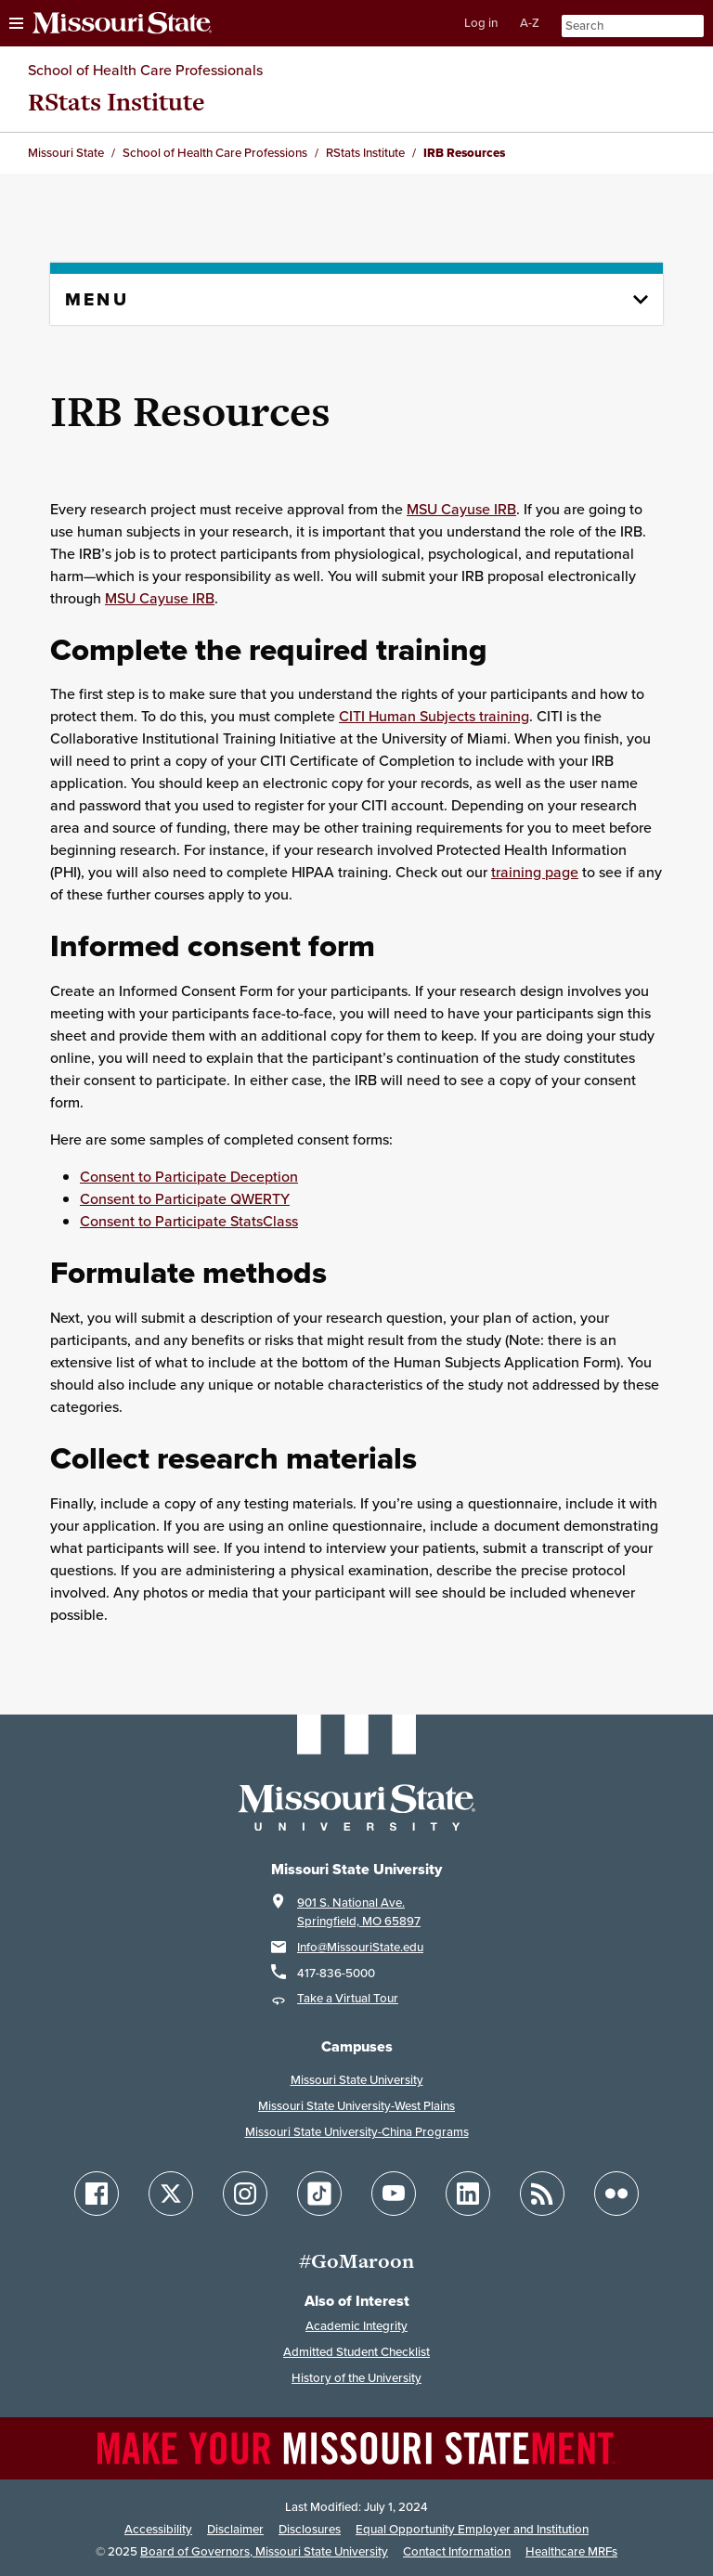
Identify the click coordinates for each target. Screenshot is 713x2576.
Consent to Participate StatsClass (189, 1220)
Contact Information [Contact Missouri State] (457, 2551)
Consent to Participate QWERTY (185, 1198)
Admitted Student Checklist (356, 2352)
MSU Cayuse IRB (461, 508)
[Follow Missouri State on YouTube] (393, 2193)
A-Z (529, 23)
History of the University (356, 2378)
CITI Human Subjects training (434, 715)
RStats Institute (116, 101)
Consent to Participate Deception (189, 1176)
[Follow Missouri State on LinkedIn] (468, 2193)
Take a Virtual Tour (347, 1998)
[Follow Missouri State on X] (171, 2193)
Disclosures (310, 2529)
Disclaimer (235, 2529)
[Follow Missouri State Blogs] (542, 2193)
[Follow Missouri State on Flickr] (616, 2193)
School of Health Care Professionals (145, 69)
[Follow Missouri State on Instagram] (245, 2193)
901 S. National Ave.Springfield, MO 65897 (359, 1912)
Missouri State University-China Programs (357, 2132)
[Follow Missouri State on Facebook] (96, 2193)
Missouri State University (357, 2080)
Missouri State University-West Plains (356, 2106)
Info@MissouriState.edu (360, 1947)
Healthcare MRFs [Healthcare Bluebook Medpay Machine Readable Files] (571, 2551)
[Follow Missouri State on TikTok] (319, 2193)
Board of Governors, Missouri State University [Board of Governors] (264, 2551)
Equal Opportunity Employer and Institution (472, 2529)
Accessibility (158, 2529)
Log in (481, 23)
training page (534, 871)
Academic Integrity (356, 2326)
